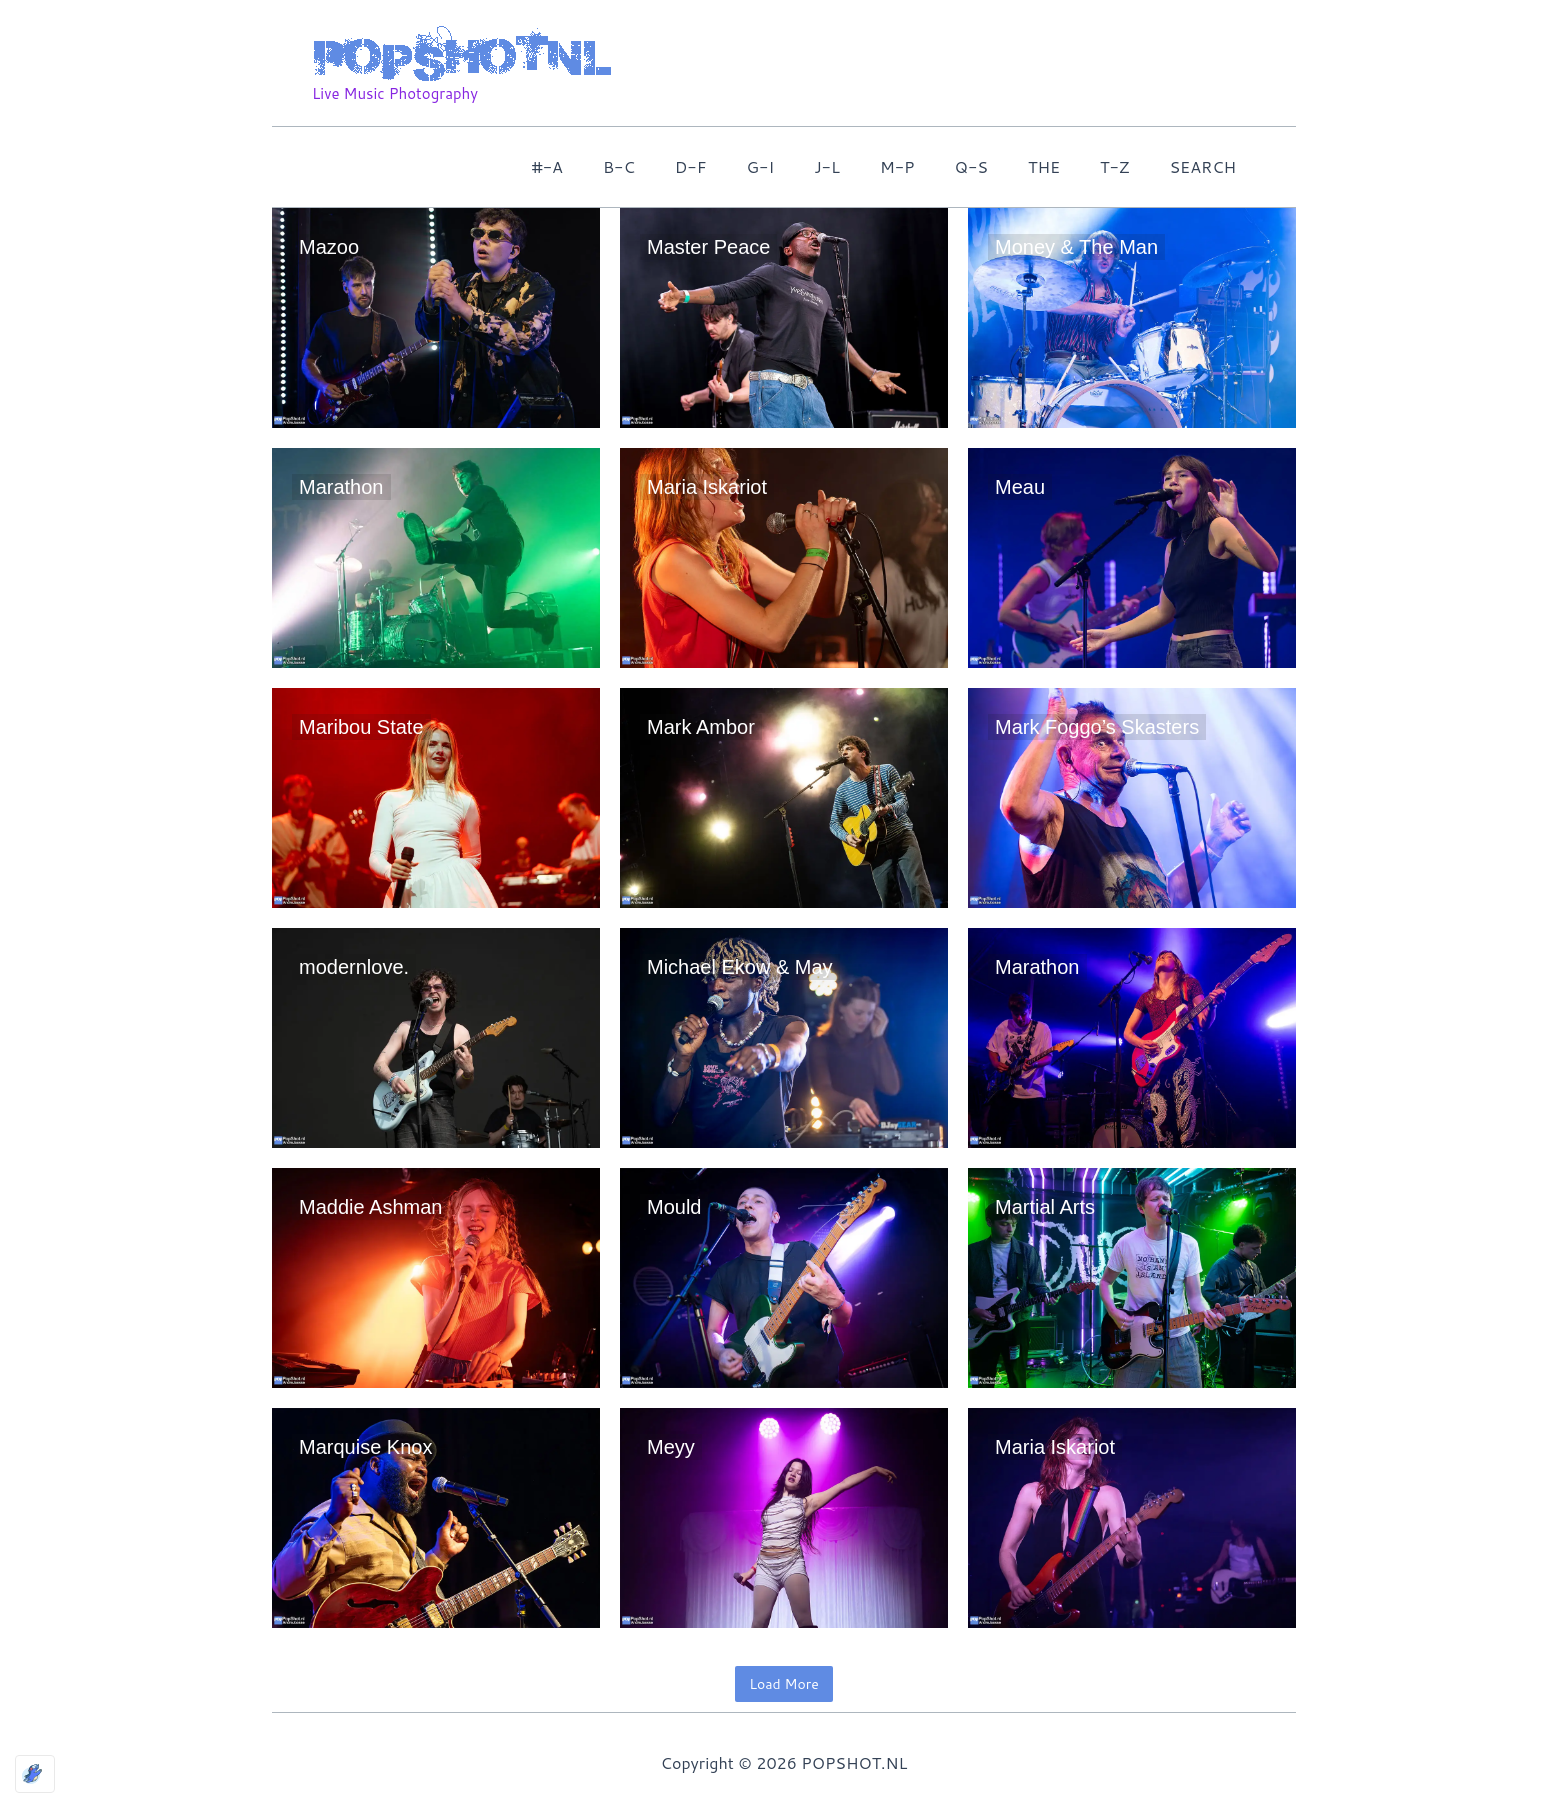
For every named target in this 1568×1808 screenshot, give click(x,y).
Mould (674, 1207)
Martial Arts (1045, 1207)
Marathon (341, 487)
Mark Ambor (701, 727)
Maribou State (361, 727)
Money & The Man (1076, 247)
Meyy (671, 1447)
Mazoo (329, 247)
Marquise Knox (365, 1447)
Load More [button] (783, 1684)
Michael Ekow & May (740, 967)
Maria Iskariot (707, 487)
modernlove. (354, 967)
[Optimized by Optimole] (35, 1774)
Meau (1020, 487)
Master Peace (708, 247)
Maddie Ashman (370, 1207)
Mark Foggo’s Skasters (1097, 727)
